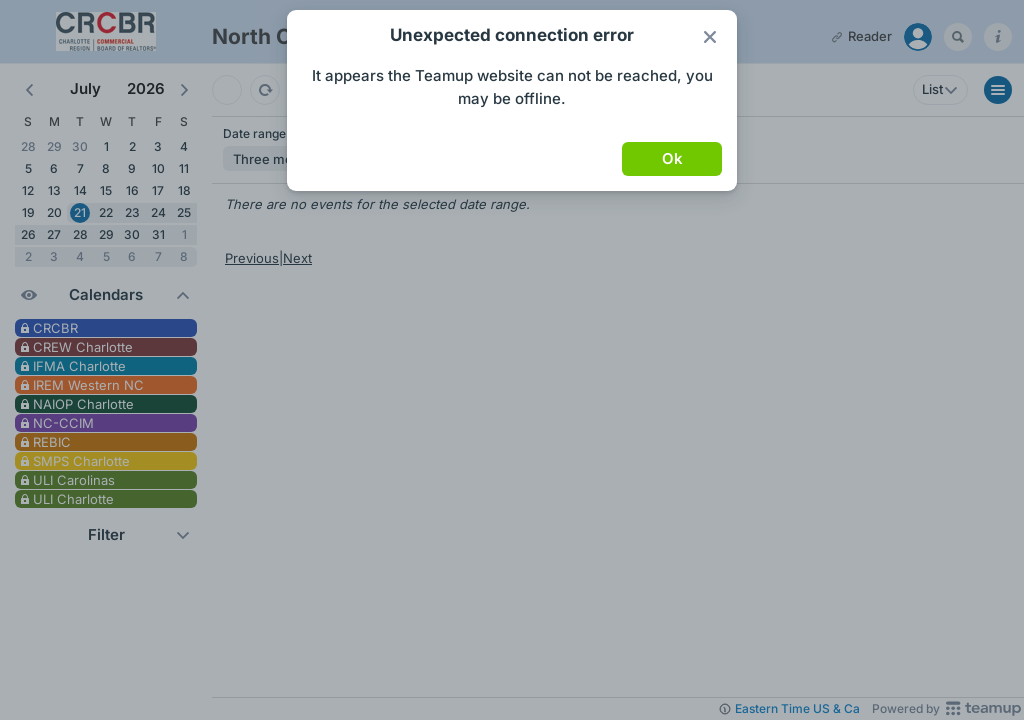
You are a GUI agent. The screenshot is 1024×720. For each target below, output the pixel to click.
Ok (672, 158)
